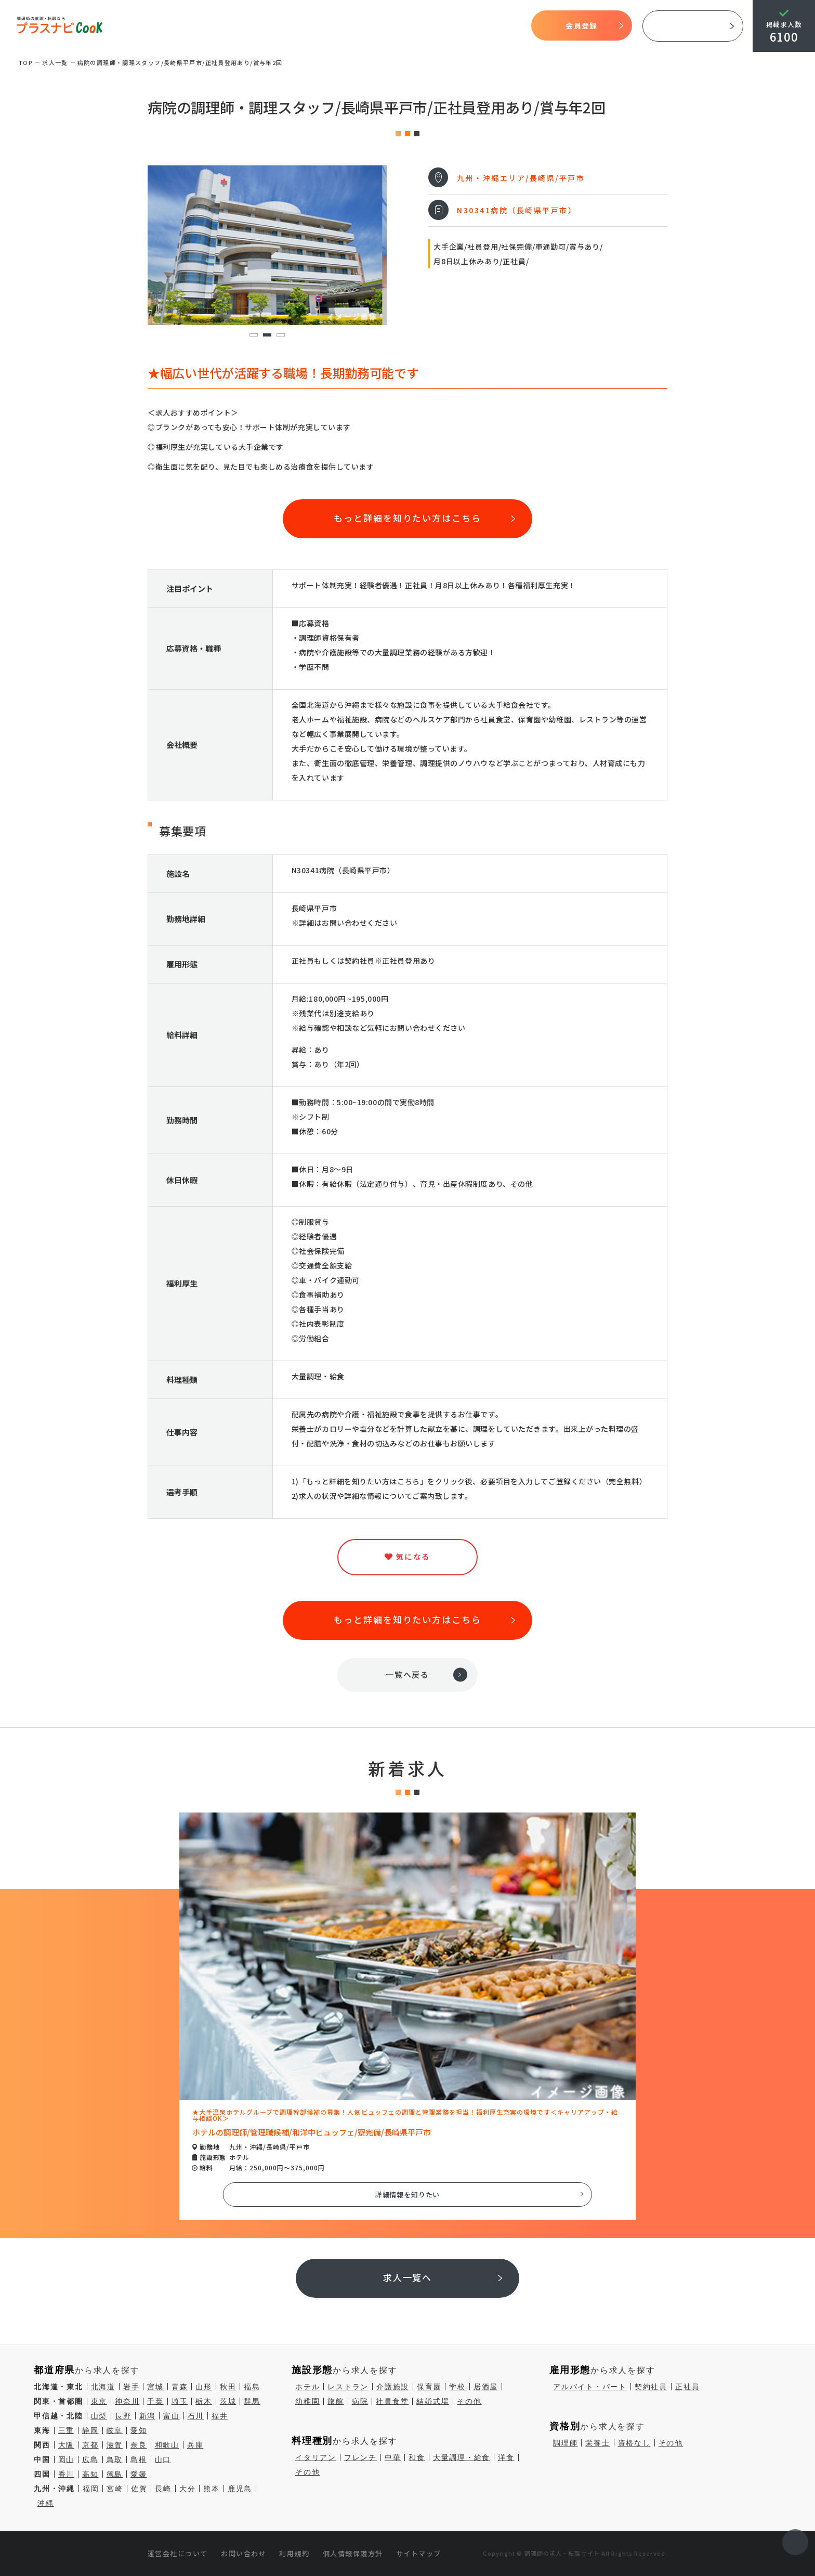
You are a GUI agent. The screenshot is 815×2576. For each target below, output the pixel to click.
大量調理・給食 (461, 2457)
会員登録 (581, 25)
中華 (393, 2457)
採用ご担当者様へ (693, 26)
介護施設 (392, 2387)
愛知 (138, 2430)
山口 (163, 2459)
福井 (220, 2416)
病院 (360, 2401)
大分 (187, 2488)
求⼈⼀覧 (55, 62)
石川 (196, 2416)
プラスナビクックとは (296, 26)
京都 (90, 2445)
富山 (171, 2416)
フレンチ (360, 2457)
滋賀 (115, 2445)
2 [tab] (267, 335)
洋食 (506, 2457)
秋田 (228, 2387)
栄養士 (597, 2443)
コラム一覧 (497, 26)
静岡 (90, 2430)
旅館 (335, 2401)
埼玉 (180, 2401)
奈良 (138, 2445)
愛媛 (138, 2474)
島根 (138, 2459)
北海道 (103, 2387)
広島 (90, 2459)
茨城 (228, 2401)
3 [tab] (280, 335)
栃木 (203, 2401)
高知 (90, 2474)
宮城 (155, 2387)
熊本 (211, 2488)
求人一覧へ (407, 2277)
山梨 (99, 2416)
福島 (252, 2387)
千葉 (155, 2401)
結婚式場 (432, 2401)
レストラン (348, 2387)
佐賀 (139, 2488)
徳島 (115, 2474)
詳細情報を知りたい (407, 2194)
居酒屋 (486, 2387)
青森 (180, 2387)
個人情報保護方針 (353, 2553)
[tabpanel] (267, 245)
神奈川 (127, 2401)
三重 (66, 2430)
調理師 (565, 2443)
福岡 (91, 2488)
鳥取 (115, 2459)
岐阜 (115, 2430)
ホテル (307, 2387)
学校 (457, 2387)
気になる (455, 26)
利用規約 (294, 2553)
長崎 (163, 2488)
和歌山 (167, 2445)
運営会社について (178, 2553)
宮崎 (115, 2488)
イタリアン (315, 2457)
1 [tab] (253, 335)
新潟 (147, 2416)
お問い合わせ (243, 2553)
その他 (469, 2401)
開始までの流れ (367, 26)
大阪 (66, 2445)
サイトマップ (418, 2553)
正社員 (687, 2387)
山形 (203, 2387)
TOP (231, 26)
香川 (66, 2474)
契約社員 (651, 2387)
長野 (123, 2416)
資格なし (634, 2443)
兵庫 (195, 2445)
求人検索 (417, 26)
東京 (99, 2401)
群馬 (252, 2401)
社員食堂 (392, 2401)
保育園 (429, 2387)
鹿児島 (240, 2488)
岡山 (66, 2459)
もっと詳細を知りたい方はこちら (407, 517)
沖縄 (45, 2503)
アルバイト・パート (590, 2387)
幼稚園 (307, 2401)
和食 (417, 2457)
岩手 (131, 2387)
